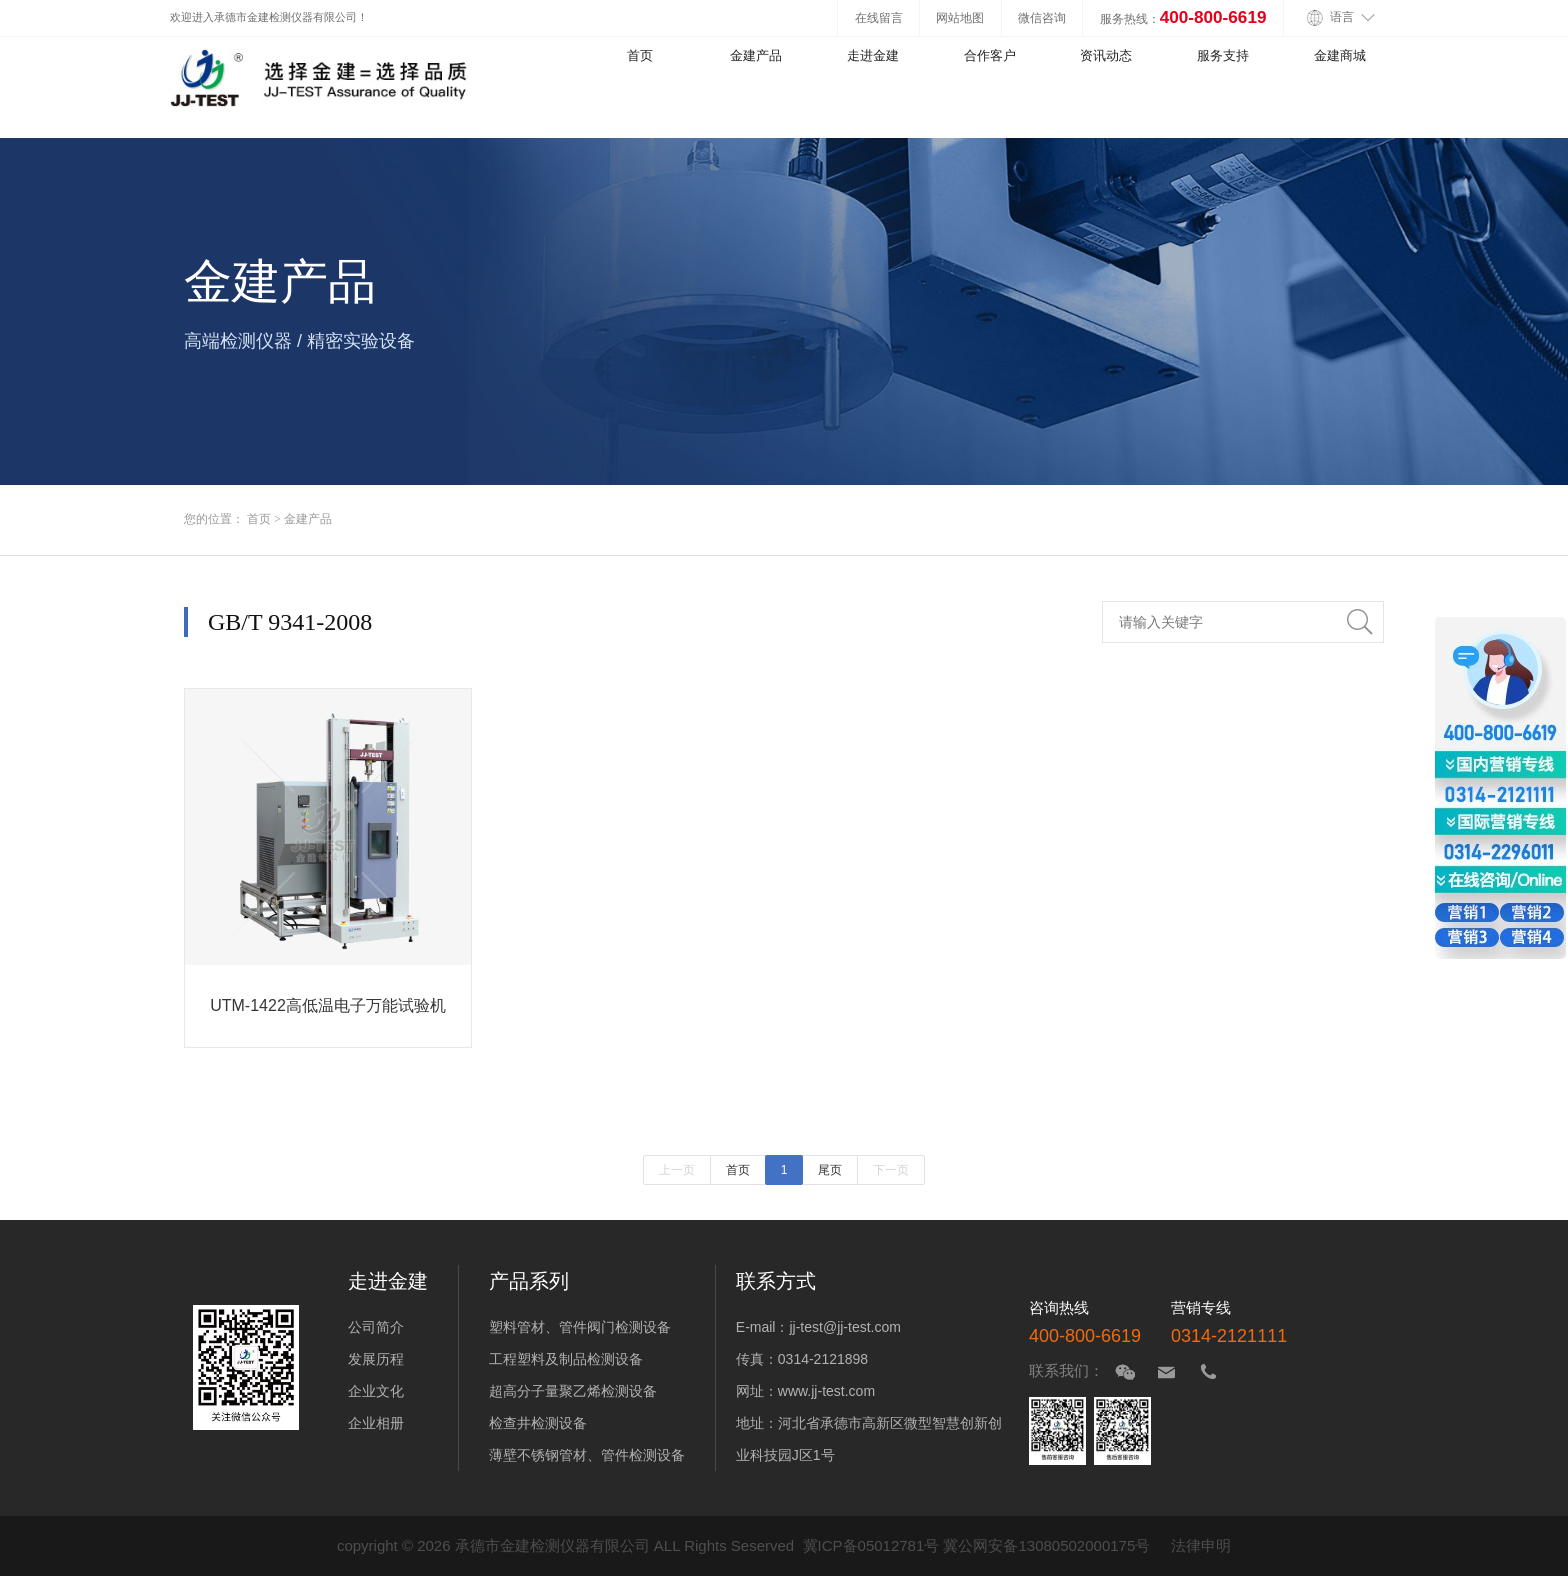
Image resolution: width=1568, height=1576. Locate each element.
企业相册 (376, 1423)
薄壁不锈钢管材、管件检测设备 (587, 1455)
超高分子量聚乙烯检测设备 (573, 1391)
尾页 (830, 1170)
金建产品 (756, 55)
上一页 (677, 1170)
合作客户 (990, 55)
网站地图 (960, 18)
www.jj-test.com (826, 1391)
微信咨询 (1042, 18)
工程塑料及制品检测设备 (566, 1359)
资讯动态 (1106, 55)
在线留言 (879, 18)
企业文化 (376, 1391)
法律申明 (1201, 1545)
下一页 (891, 1170)
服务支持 (1223, 55)
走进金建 (873, 55)
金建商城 (1340, 55)
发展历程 (376, 1359)
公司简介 (376, 1327)
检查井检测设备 (538, 1423)
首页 (640, 55)
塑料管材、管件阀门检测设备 (580, 1327)
